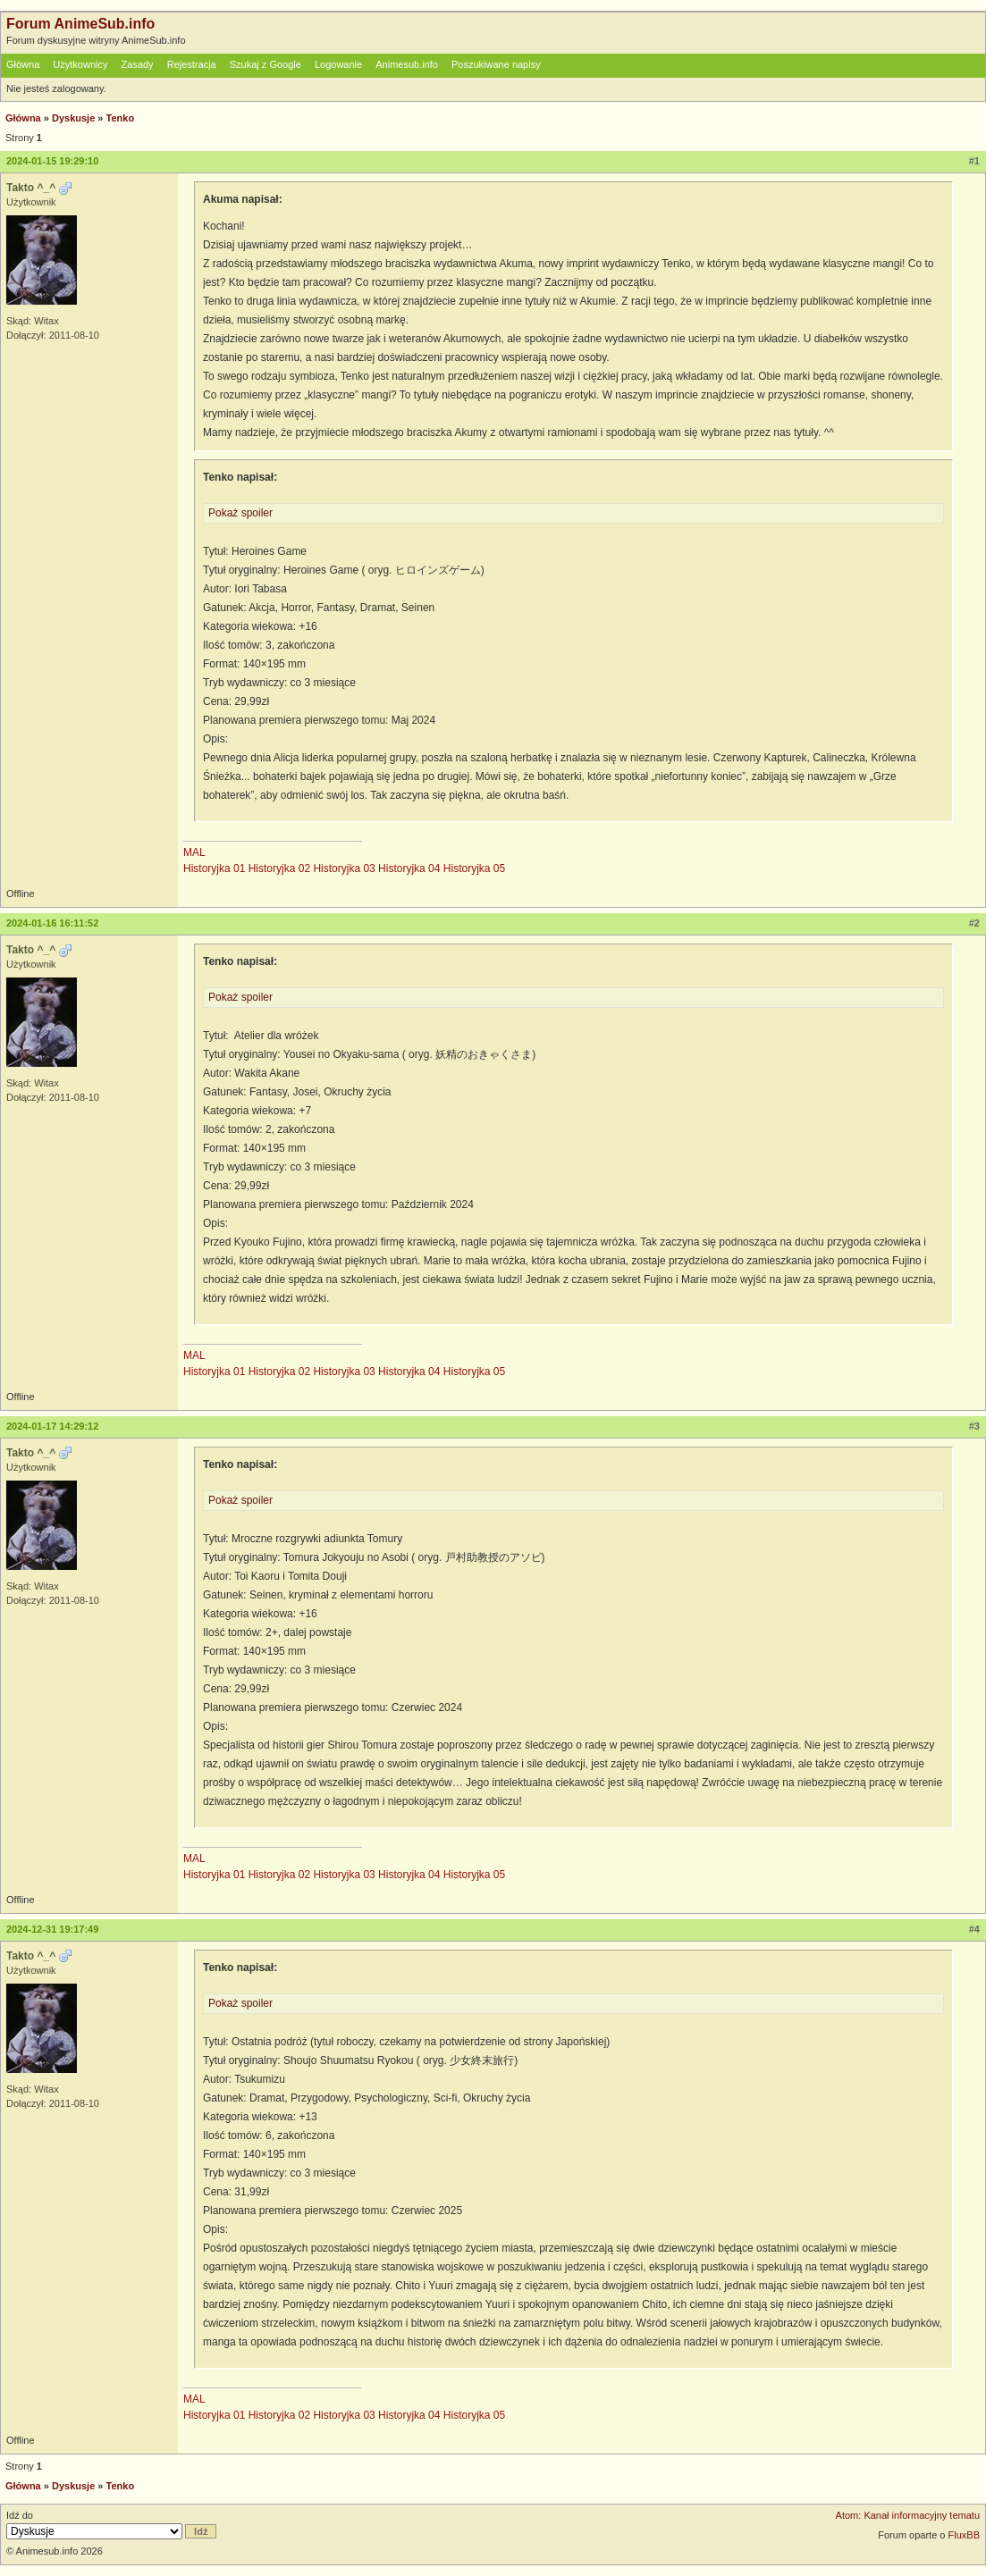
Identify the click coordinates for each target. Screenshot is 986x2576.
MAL (194, 852)
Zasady (138, 64)
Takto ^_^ (30, 187)
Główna (22, 64)
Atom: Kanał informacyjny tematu (908, 2515)
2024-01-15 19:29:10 (52, 160)
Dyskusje (73, 118)
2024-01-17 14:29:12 (52, 1426)
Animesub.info (406, 64)
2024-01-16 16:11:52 (52, 923)
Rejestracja (191, 64)
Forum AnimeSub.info (80, 23)
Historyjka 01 (214, 868)
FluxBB (964, 2535)
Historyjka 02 (279, 868)
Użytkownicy (80, 64)
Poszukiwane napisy (496, 64)
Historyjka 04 (409, 868)
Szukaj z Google (265, 64)
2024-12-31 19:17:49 (52, 1929)
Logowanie (338, 64)
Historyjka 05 (474, 868)
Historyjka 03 (344, 868)
